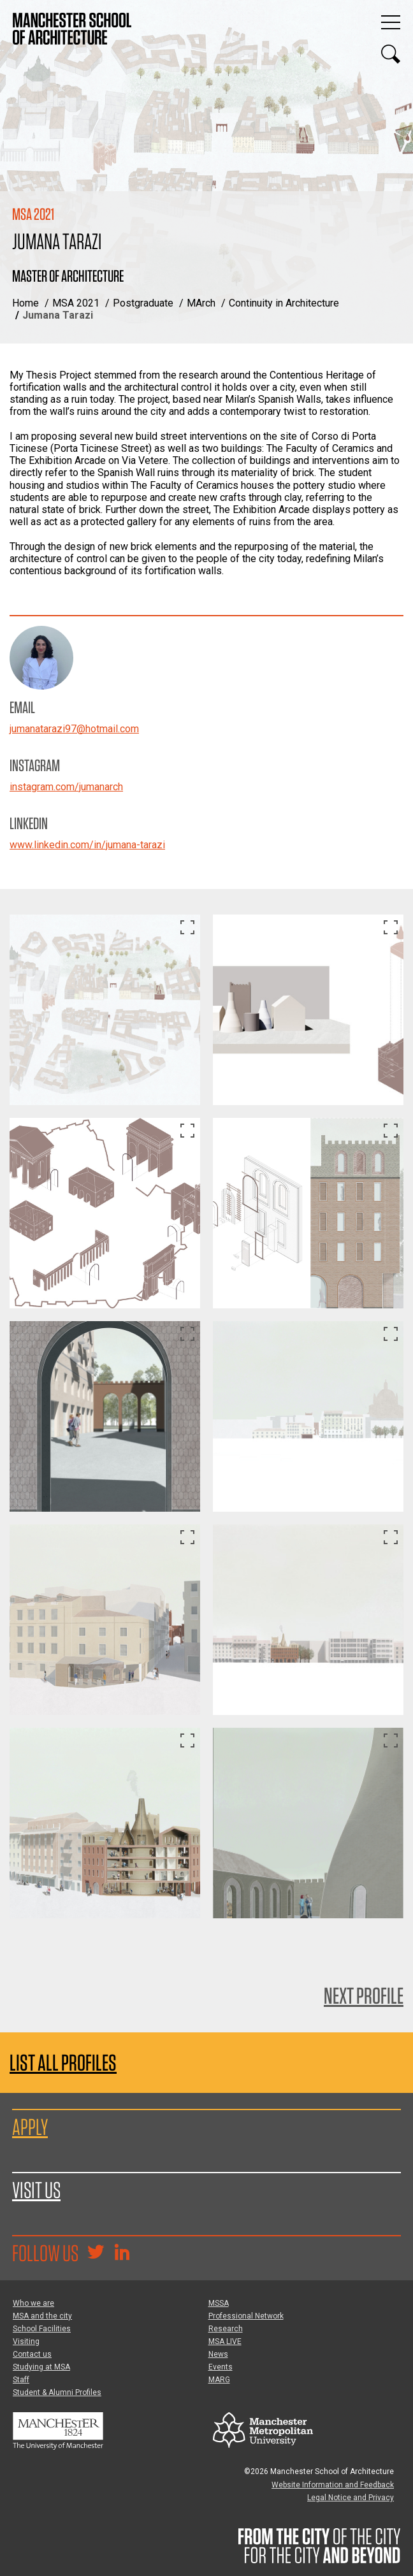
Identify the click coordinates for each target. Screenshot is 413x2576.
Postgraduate (143, 303)
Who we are (33, 2303)
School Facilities (42, 2328)
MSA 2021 (75, 303)
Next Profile (363, 1995)
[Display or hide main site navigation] (390, 22)
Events (220, 2367)
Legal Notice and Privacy (350, 2497)
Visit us (36, 2190)
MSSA (218, 2303)
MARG (219, 2379)
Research (225, 2328)
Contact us (32, 2354)
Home (25, 303)
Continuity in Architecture (284, 303)
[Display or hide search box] (390, 54)
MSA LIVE (225, 2341)
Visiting (26, 2341)
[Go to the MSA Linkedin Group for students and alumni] (121, 2253)
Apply (30, 2127)
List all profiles (63, 2062)
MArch (201, 303)
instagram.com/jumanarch (66, 787)
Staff (21, 2379)
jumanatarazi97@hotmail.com (74, 729)
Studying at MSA (41, 2367)
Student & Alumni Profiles (57, 2392)
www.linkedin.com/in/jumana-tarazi (87, 845)
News (218, 2354)
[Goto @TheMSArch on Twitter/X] (95, 2253)
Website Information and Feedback (333, 2484)
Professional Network (246, 2316)
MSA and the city (42, 2316)
